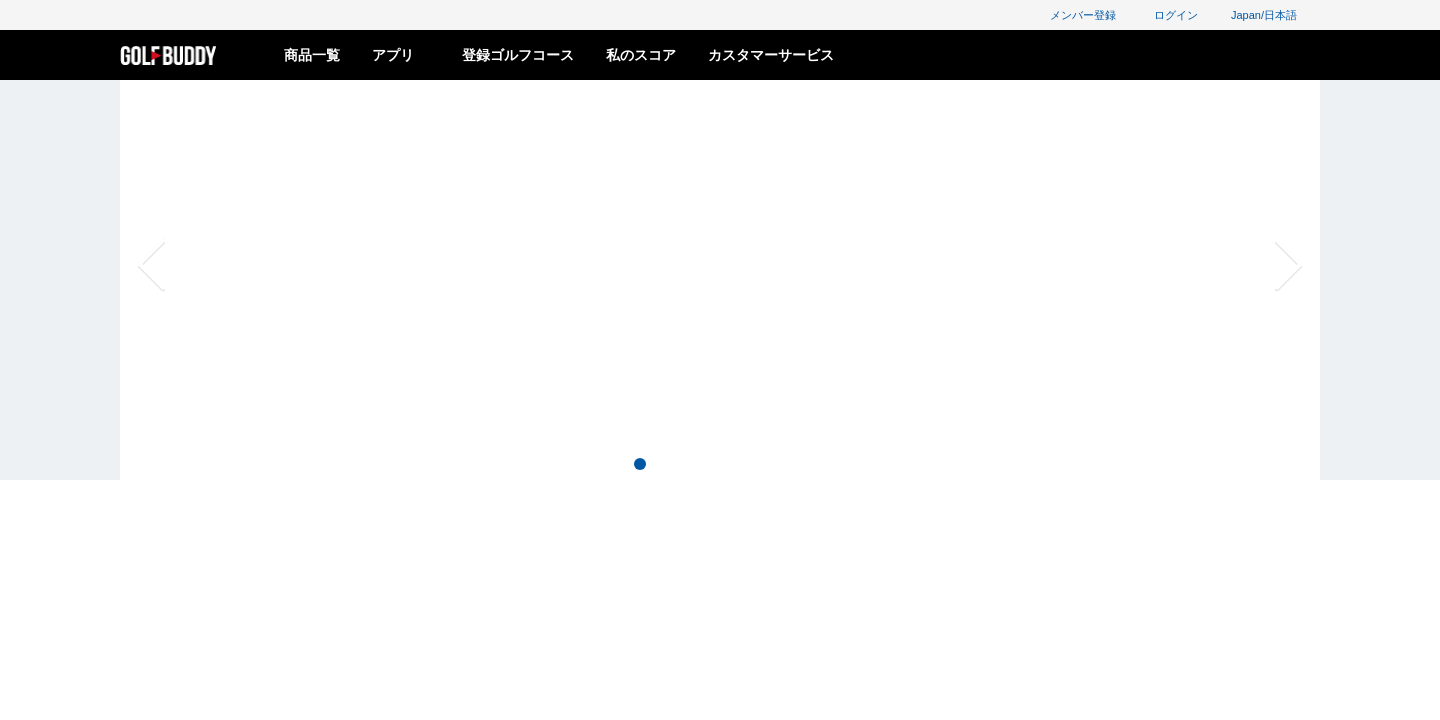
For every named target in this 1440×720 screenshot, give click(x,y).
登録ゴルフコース (518, 55)
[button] (225, 265)
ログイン (1166, 15)
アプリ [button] (401, 55)
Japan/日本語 (1275, 15)
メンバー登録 (1073, 15)
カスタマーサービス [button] (771, 55)
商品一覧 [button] (312, 55)
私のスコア (641, 55)
